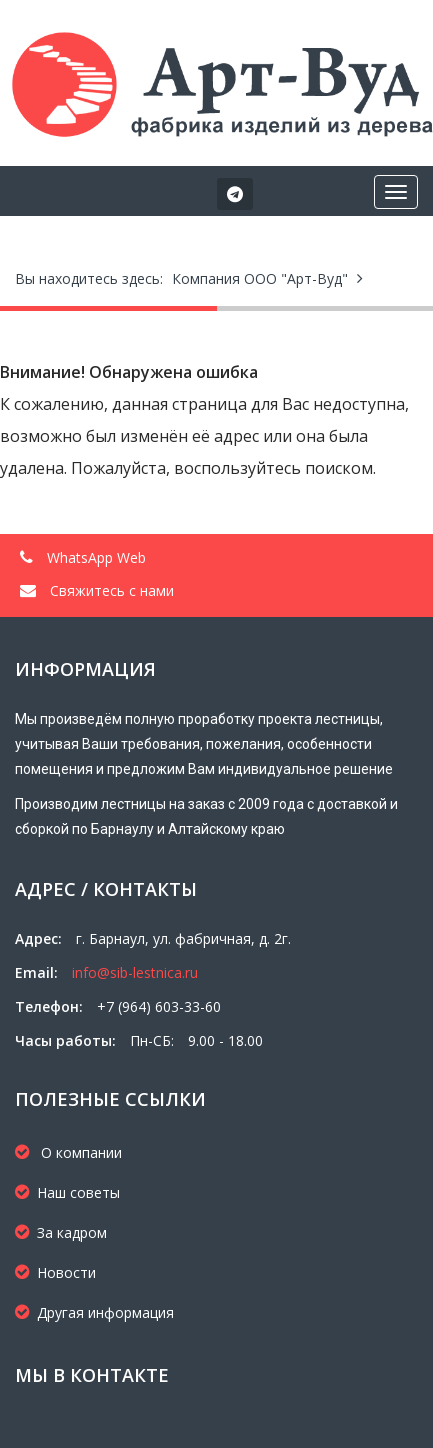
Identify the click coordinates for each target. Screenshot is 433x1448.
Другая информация (94, 1312)
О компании (68, 1152)
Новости (55, 1272)
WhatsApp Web (83, 557)
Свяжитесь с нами (97, 590)
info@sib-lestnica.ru (135, 972)
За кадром (61, 1232)
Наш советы (67, 1192)
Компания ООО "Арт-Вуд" (260, 278)
